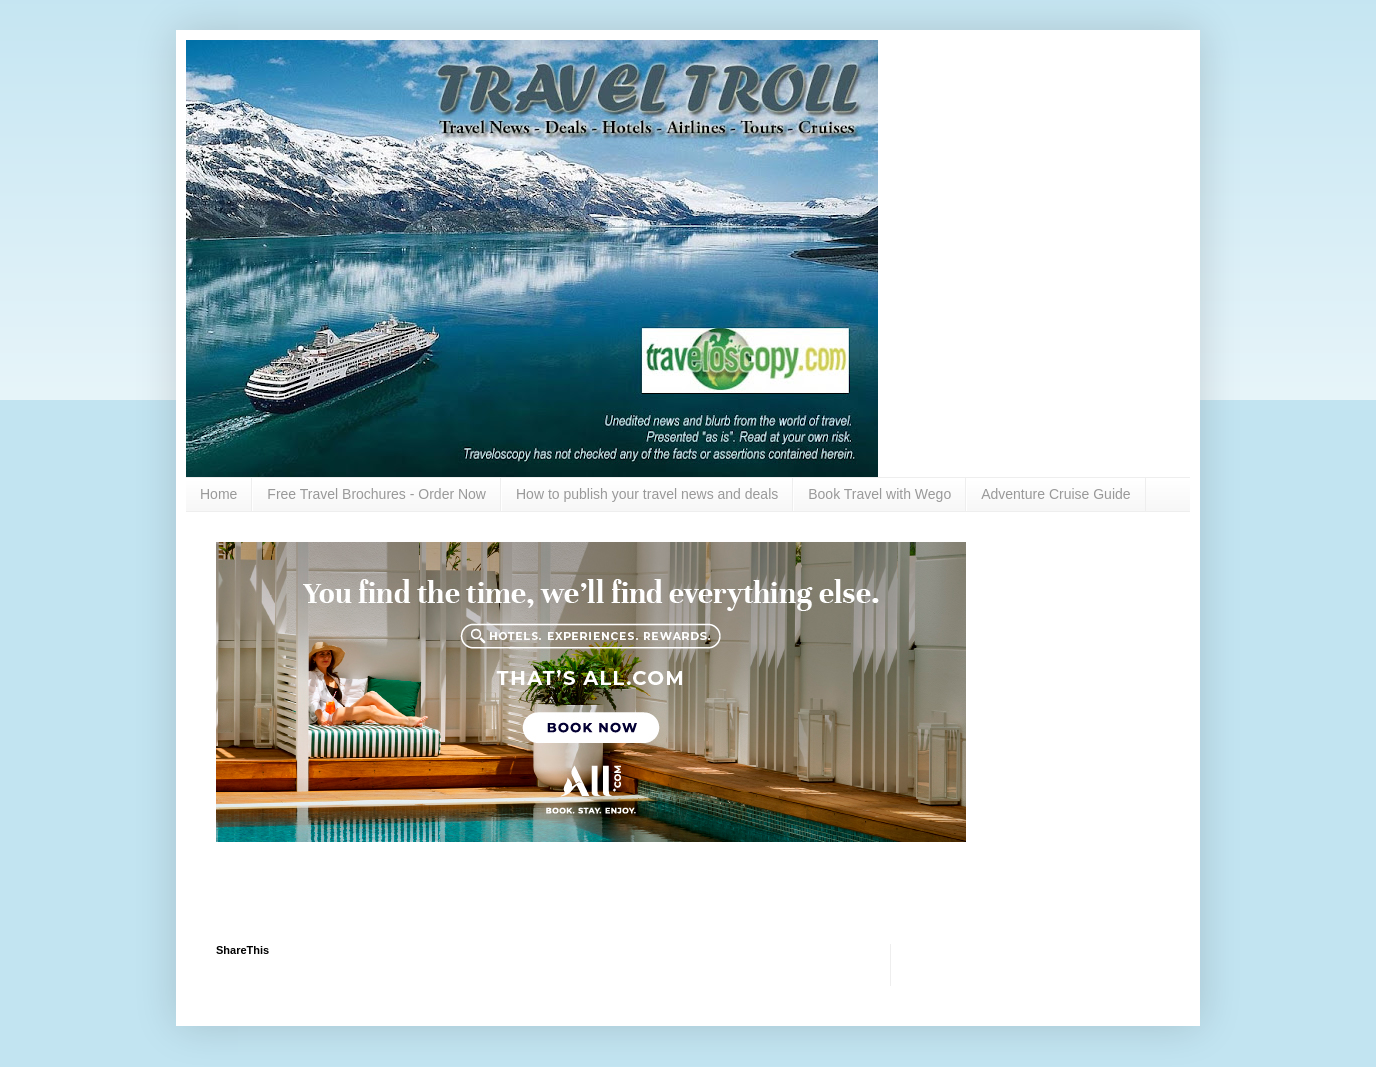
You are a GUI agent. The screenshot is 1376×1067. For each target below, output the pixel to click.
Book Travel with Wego (879, 494)
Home (218, 494)
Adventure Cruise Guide (1055, 494)
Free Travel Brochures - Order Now (376, 494)
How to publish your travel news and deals (647, 494)
